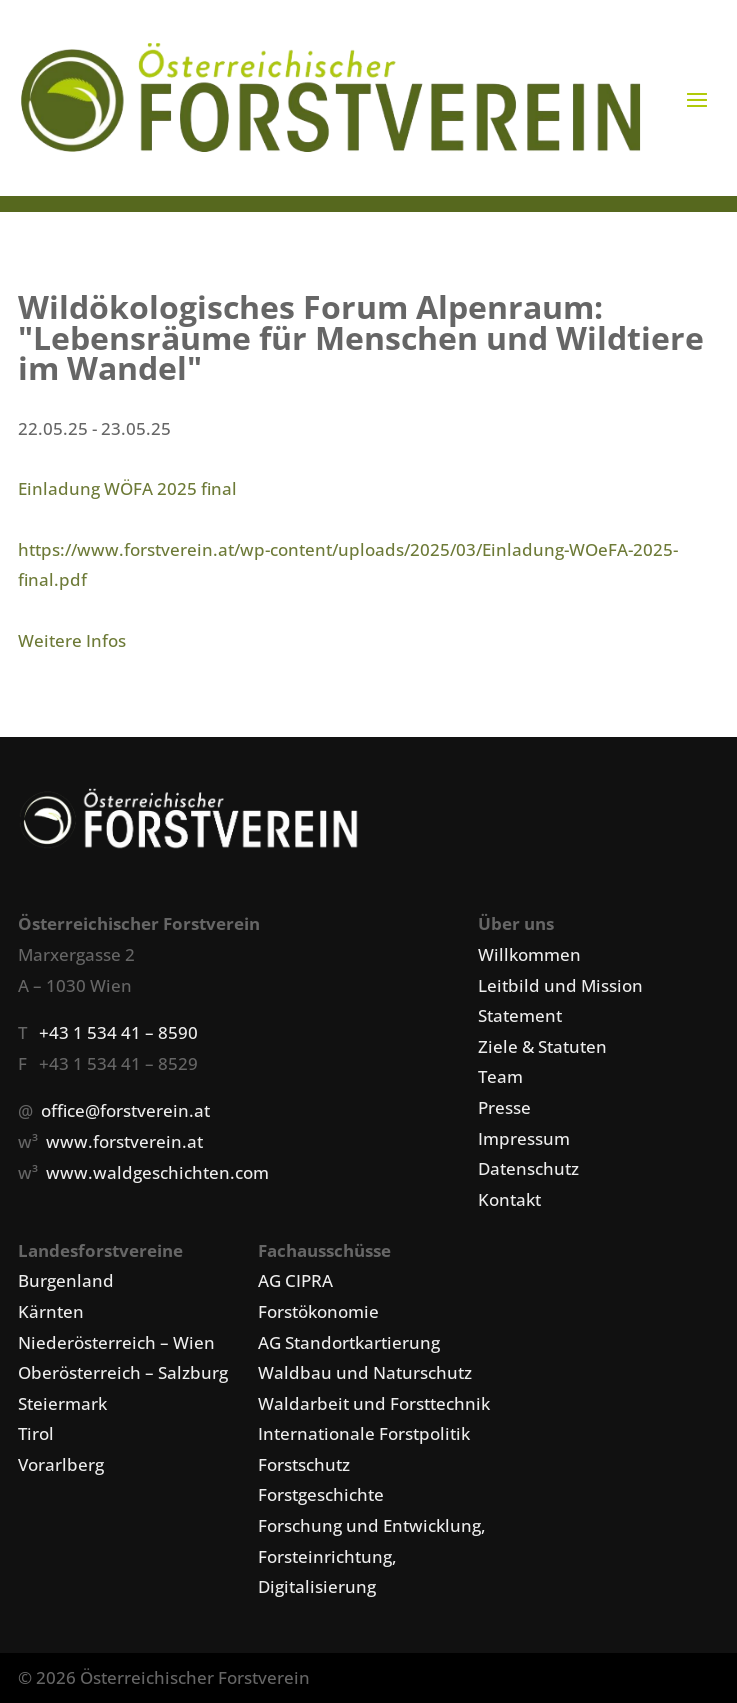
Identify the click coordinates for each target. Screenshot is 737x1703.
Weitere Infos (72, 640)
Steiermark (62, 1403)
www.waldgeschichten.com (157, 1172)
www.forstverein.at (124, 1141)
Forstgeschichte (321, 1494)
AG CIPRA (295, 1280)
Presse (504, 1107)
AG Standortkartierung (349, 1342)
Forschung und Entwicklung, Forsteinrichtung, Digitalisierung (372, 1556)
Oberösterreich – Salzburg (123, 1372)
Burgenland (66, 1280)
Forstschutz (304, 1464)
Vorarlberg (61, 1464)
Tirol (36, 1433)
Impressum (524, 1138)
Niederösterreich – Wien (116, 1342)
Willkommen (529, 954)
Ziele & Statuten (542, 1046)
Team (500, 1076)
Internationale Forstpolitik (364, 1433)
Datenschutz (528, 1168)
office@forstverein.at (125, 1110)
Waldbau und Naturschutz (365, 1372)
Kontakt (509, 1199)
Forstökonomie (318, 1311)
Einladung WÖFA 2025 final (127, 488)
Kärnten (51, 1311)
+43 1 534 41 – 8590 (118, 1032)
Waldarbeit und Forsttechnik (374, 1403)
